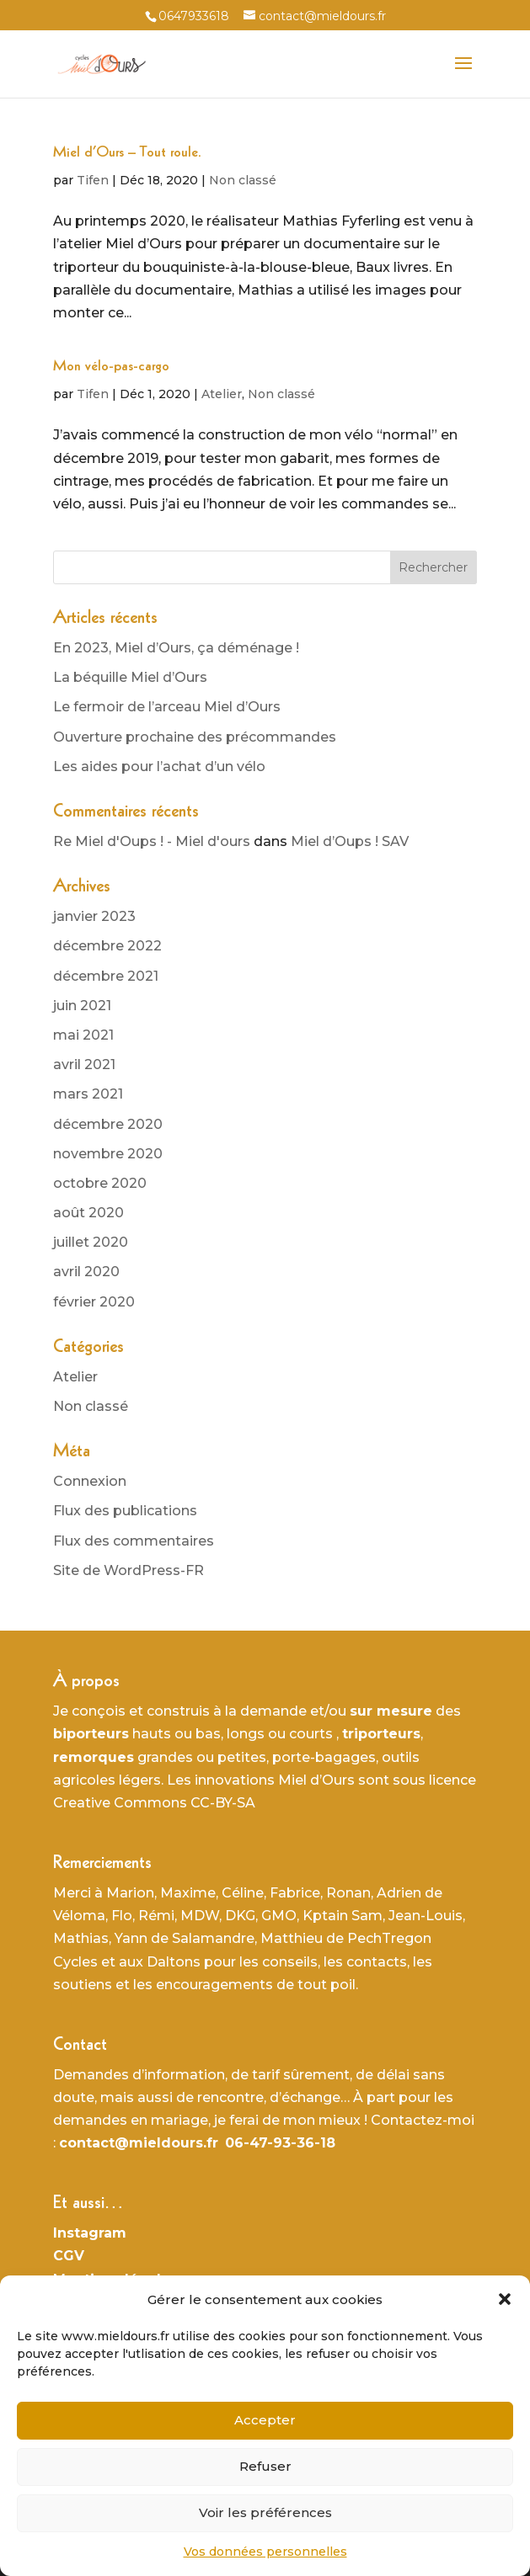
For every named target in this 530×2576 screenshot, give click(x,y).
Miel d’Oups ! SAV (350, 841)
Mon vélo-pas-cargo (111, 367)
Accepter (265, 2420)
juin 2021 (82, 1006)
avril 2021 (84, 1064)
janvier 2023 (94, 916)
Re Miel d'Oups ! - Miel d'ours (151, 841)
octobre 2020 (100, 1183)
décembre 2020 (108, 1124)
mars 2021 (88, 1094)
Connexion (89, 1481)
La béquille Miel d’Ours (130, 677)
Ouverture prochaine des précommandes (194, 737)
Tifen (93, 180)
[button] (504, 2299)
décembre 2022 (107, 946)
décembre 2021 (105, 976)
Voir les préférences (265, 2512)
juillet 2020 (90, 1242)
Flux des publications (125, 1511)
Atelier (221, 394)
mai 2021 (83, 1035)
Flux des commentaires (133, 1541)
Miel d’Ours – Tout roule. (127, 153)
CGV (68, 2256)
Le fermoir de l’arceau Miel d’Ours (167, 707)
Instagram (89, 2233)
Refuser (265, 2466)
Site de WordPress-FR (128, 1570)
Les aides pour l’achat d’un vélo (159, 766)
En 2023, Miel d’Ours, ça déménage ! (176, 648)
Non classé (242, 180)
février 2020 (94, 1302)
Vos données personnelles (265, 2551)
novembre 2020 (108, 1154)
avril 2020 (86, 1272)
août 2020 (88, 1213)
